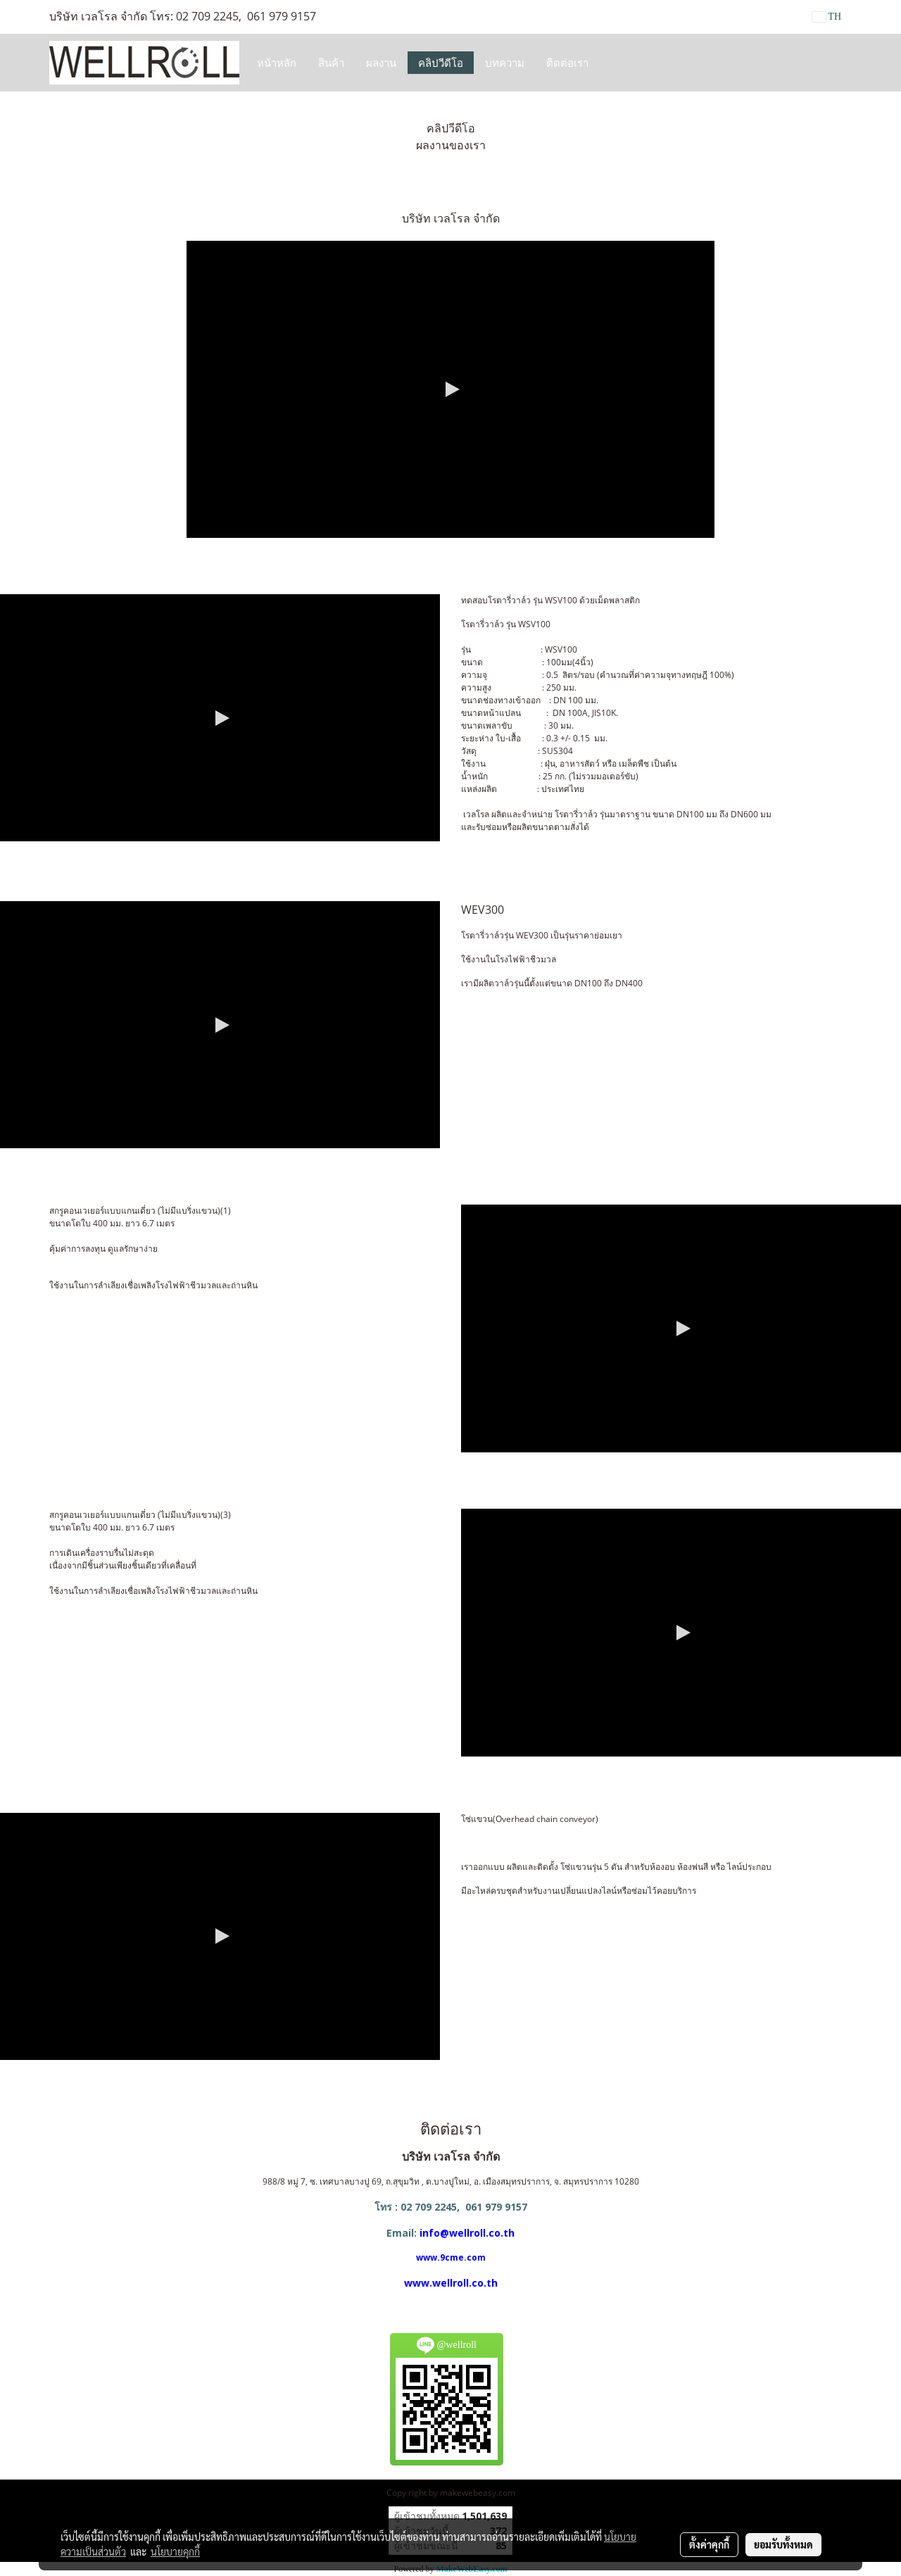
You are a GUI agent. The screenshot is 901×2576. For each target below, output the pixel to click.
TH (826, 16)
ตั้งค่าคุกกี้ (709, 2544)
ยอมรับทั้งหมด (783, 2544)
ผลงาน (381, 63)
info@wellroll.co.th (467, 2232)
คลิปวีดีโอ (440, 63)
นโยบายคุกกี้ (175, 2551)
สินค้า (331, 63)
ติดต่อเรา (567, 63)
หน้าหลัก (276, 63)
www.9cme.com (451, 2257)
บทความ (504, 63)
